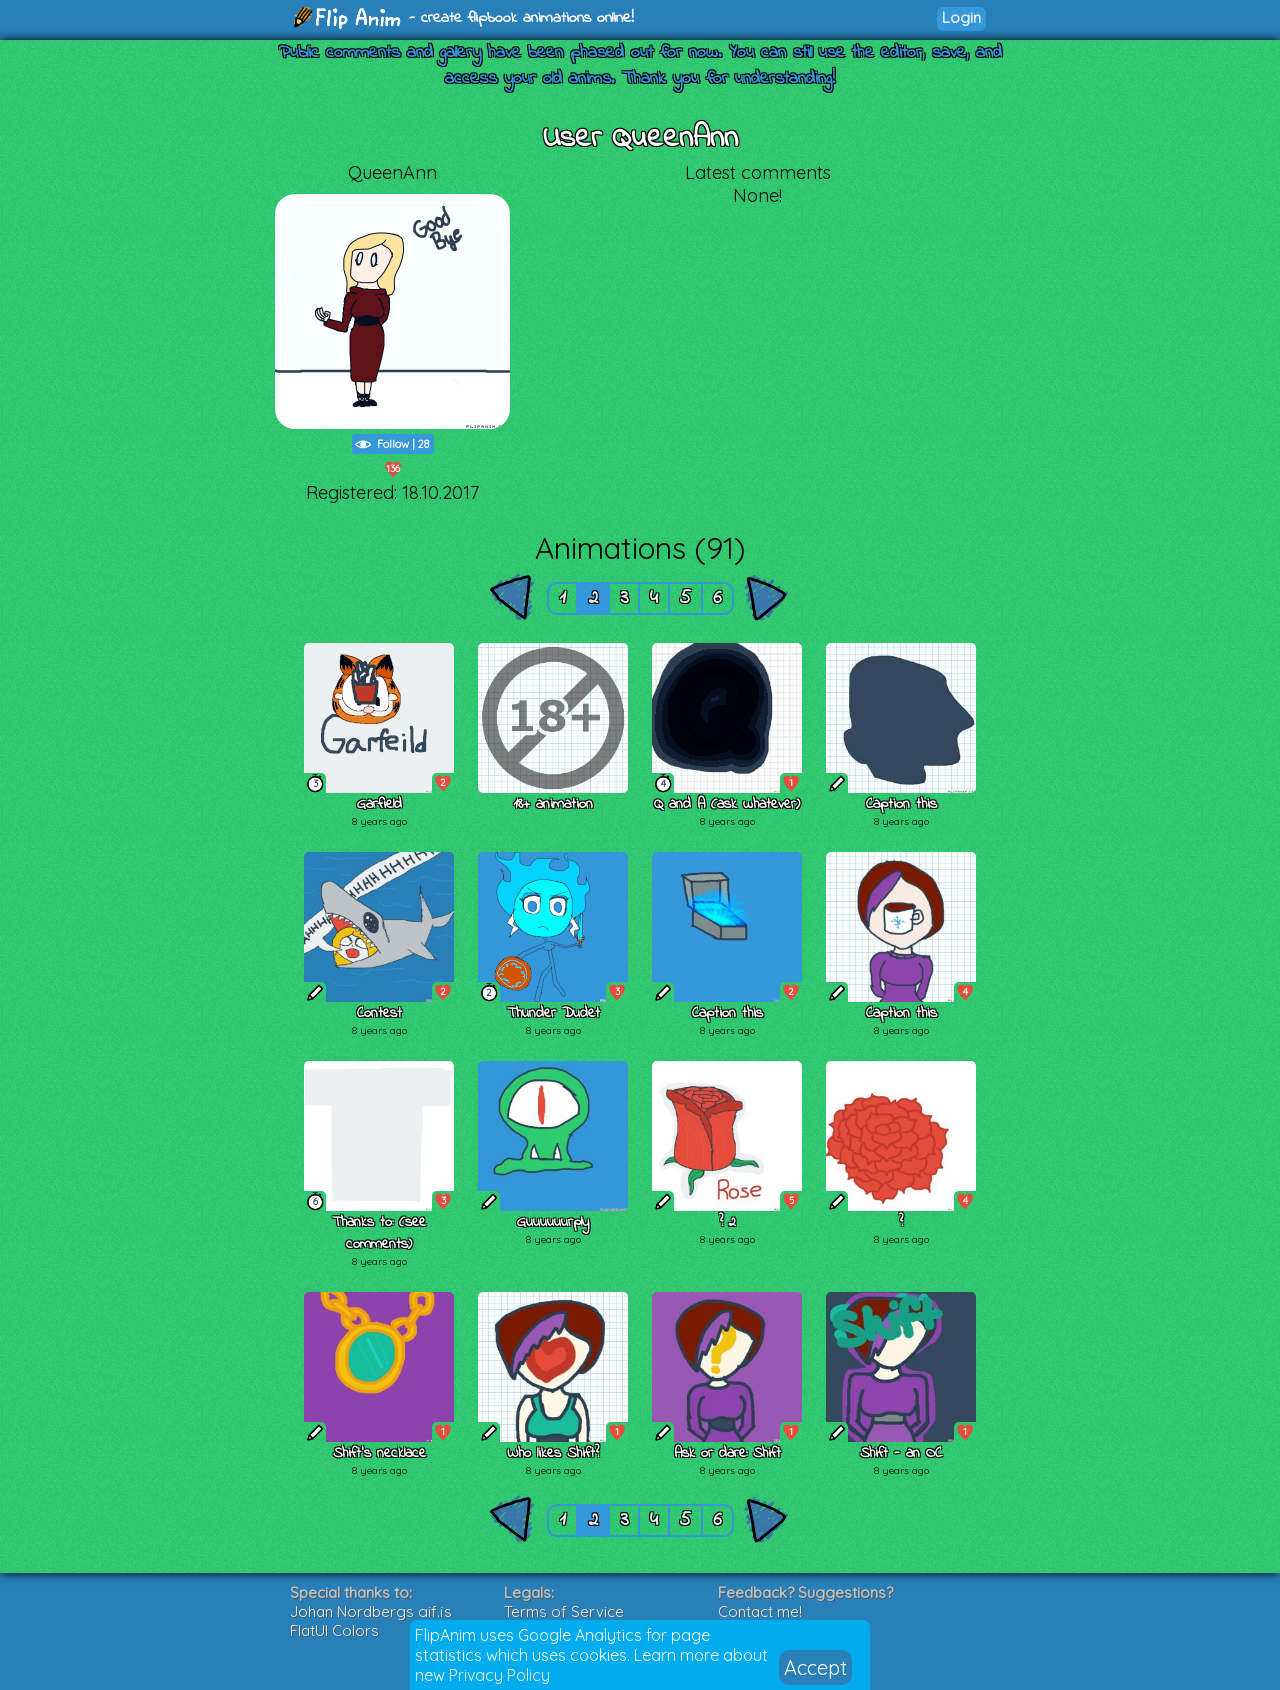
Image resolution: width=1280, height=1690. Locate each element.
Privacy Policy (499, 1675)
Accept (815, 1667)
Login (961, 17)
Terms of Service (564, 1611)
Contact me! (760, 1611)
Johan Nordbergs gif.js (371, 1611)
